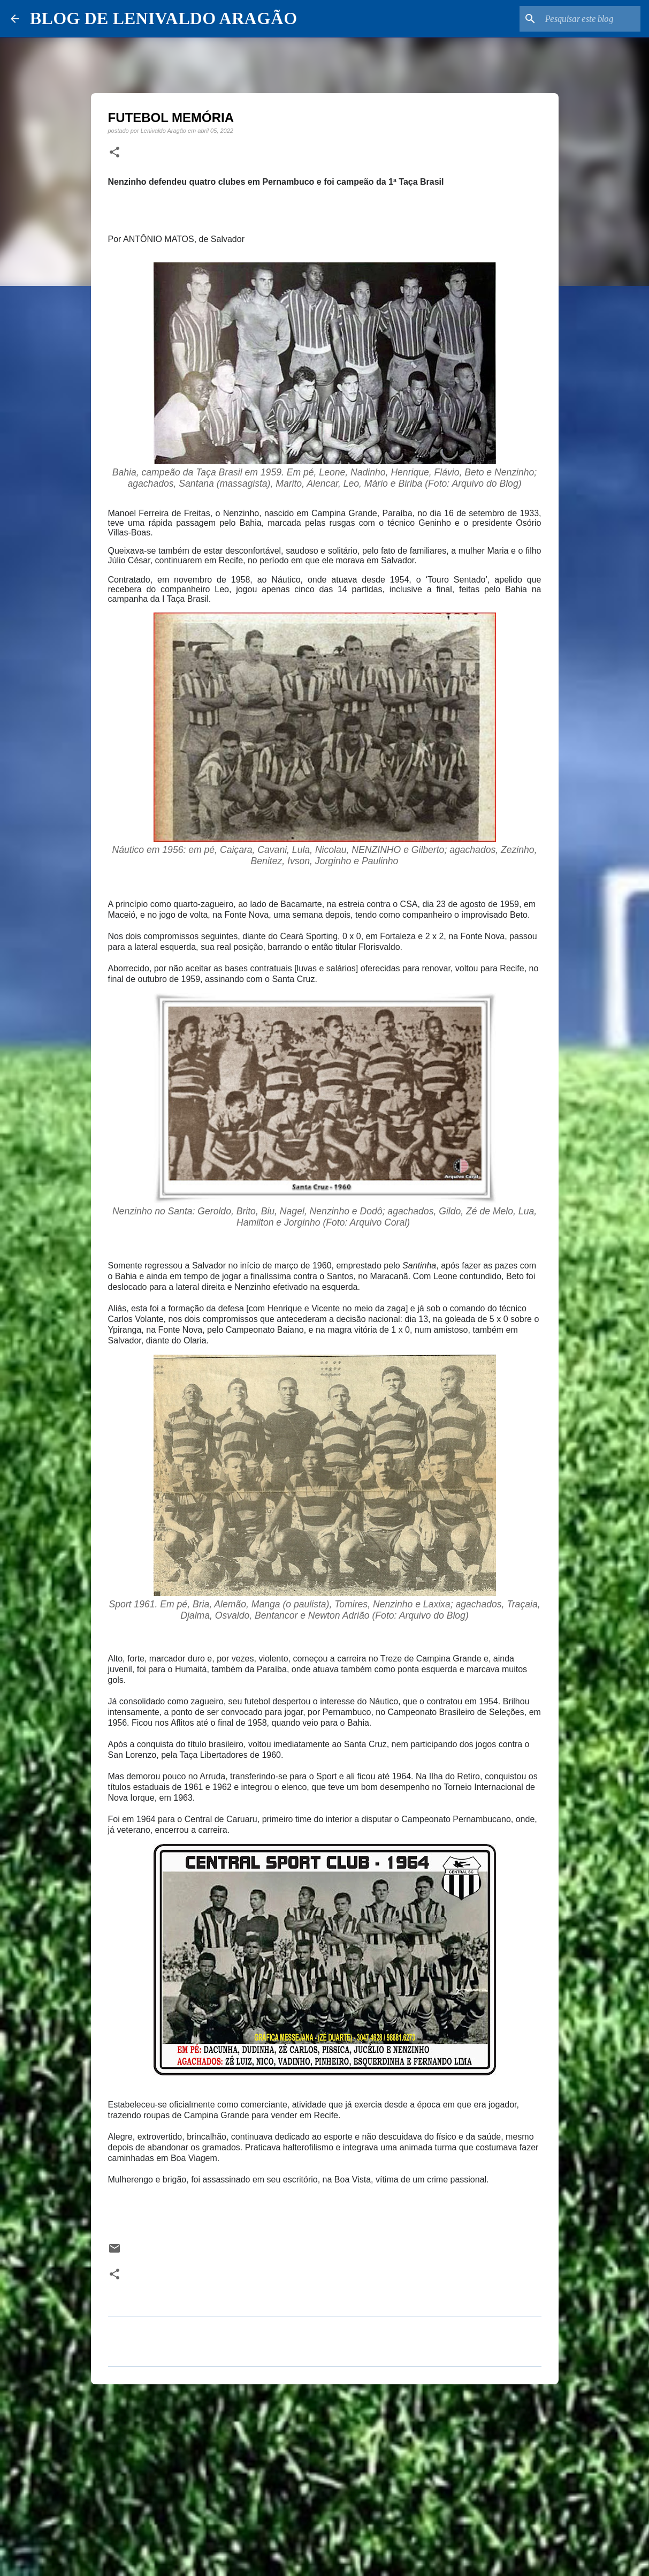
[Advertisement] (325, 2475)
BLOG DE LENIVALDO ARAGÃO (163, 18)
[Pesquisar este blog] (584, 19)
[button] (114, 153)
